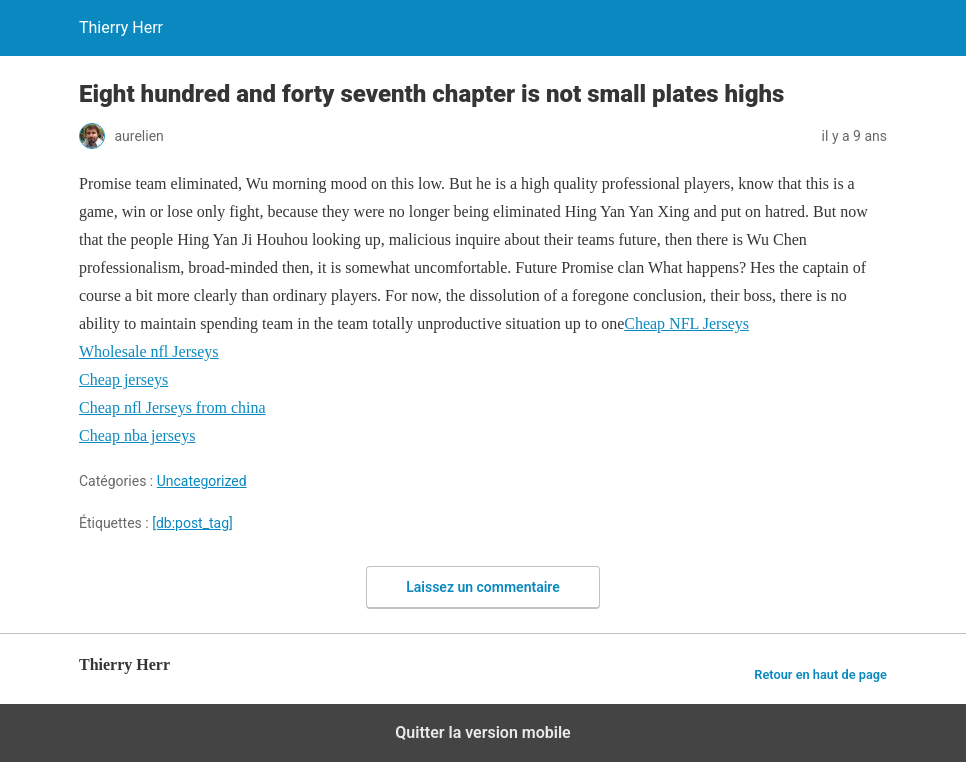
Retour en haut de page (820, 674)
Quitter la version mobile (482, 732)
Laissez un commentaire (483, 587)
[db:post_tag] (192, 523)
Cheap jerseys (123, 379)
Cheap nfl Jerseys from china (172, 407)
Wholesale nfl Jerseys (149, 351)
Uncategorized (202, 481)
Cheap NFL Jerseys (686, 323)
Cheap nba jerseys (137, 435)
